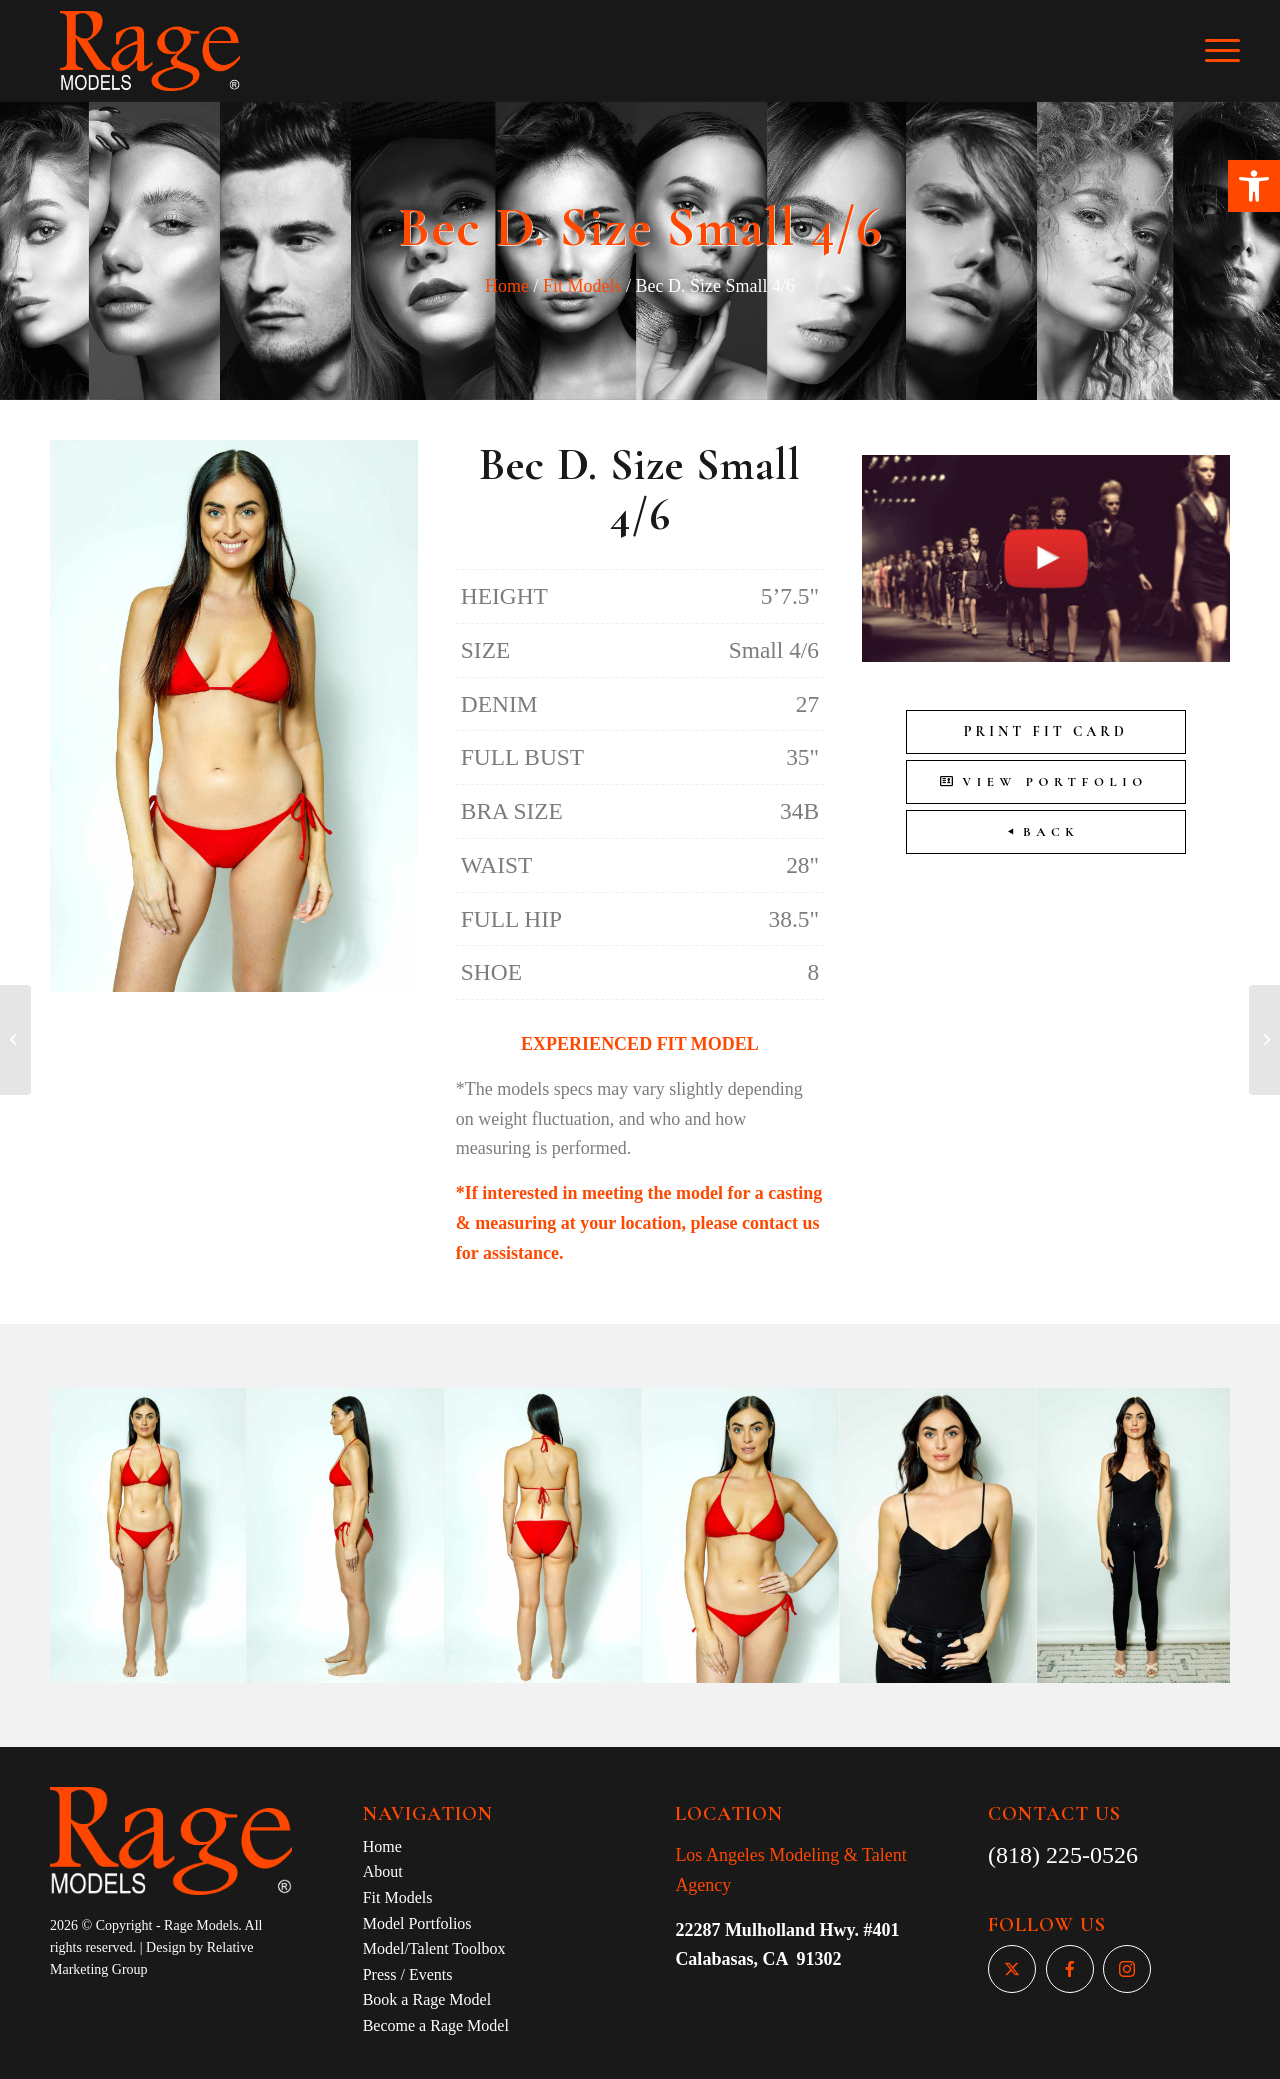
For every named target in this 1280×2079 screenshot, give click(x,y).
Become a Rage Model (436, 2025)
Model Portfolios (417, 1923)
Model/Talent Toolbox (434, 1948)
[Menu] (1236, 51)
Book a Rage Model (427, 1999)
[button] (1254, 186)
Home (507, 286)
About (383, 1871)
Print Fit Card (1046, 731)
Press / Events (408, 1974)
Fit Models (582, 286)
